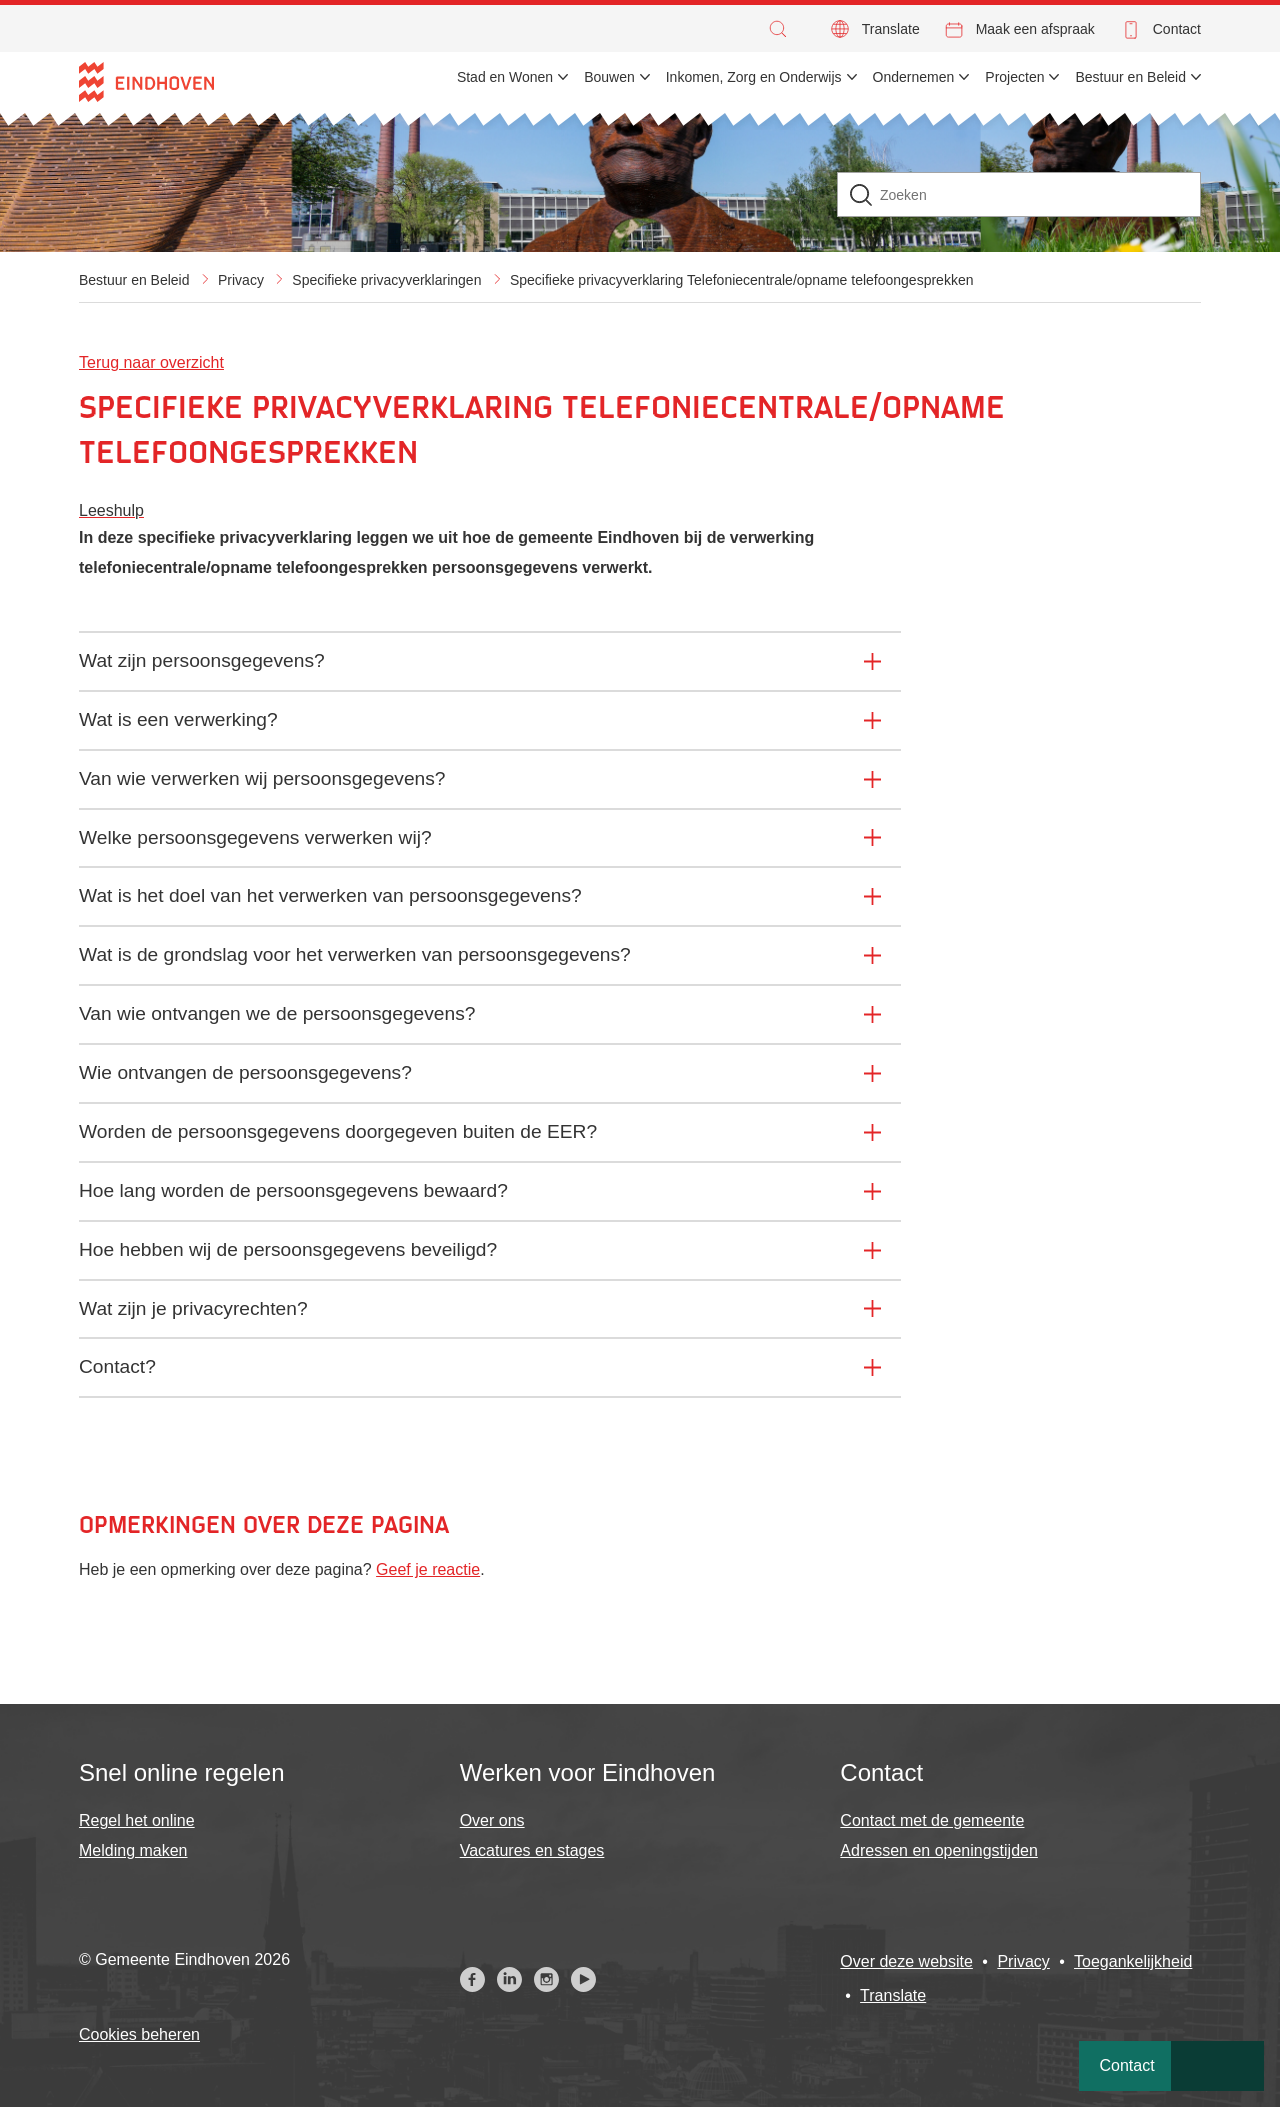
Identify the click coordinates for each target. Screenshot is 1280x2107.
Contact (1177, 29)
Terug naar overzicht (151, 362)
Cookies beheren (139, 2034)
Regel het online (137, 1820)
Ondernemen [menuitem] (914, 77)
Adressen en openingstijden (938, 1850)
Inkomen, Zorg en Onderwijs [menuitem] (754, 77)
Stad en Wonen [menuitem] (505, 77)
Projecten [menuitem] (1014, 77)
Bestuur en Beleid (134, 280)
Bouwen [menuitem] (609, 77)
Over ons (492, 1820)
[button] (783, 29)
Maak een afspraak (1035, 29)
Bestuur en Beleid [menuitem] (1130, 77)
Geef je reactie (428, 1569)
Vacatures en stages (532, 1850)
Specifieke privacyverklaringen (386, 280)
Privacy (241, 280)
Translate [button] (891, 29)
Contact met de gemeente (932, 1820)
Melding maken (133, 1850)
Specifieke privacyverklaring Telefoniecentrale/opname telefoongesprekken (742, 280)
